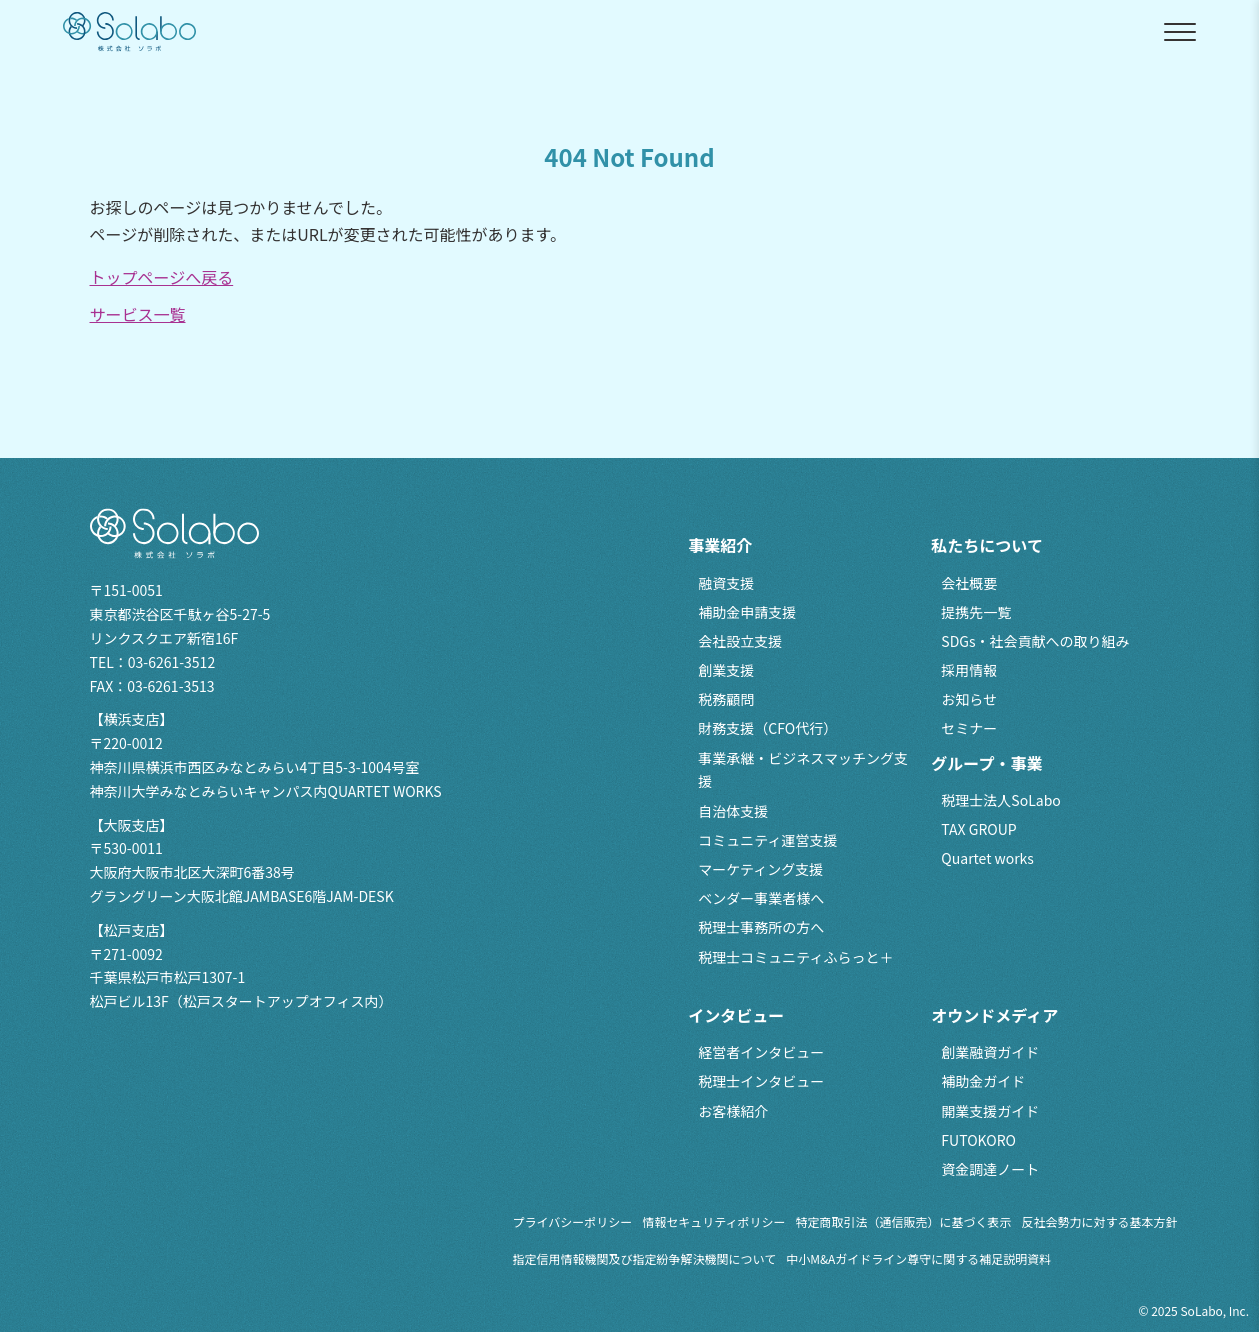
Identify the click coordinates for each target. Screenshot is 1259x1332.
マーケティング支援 (760, 869)
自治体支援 (733, 811)
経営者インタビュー (761, 1052)
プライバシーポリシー (573, 1221)
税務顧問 (726, 699)
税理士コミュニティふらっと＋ (795, 957)
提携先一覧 (976, 612)
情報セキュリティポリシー (713, 1221)
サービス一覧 (138, 314)
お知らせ (969, 699)
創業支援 (726, 670)
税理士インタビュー (761, 1081)
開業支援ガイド (990, 1111)
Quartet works (987, 858)
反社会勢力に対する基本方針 (1100, 1221)
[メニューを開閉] (1180, 32)
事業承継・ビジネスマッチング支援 (803, 770)
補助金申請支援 (747, 612)
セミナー (969, 728)
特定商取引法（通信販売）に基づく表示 (904, 1221)
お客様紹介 (733, 1111)
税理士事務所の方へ (761, 927)
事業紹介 (720, 545)
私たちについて (987, 545)
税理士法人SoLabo (1000, 800)
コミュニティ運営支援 (767, 840)
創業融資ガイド (990, 1052)
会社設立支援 (740, 641)
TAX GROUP (978, 829)
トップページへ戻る (162, 277)
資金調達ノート (990, 1169)
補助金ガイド (983, 1081)
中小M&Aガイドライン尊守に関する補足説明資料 (918, 1258)
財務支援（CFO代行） (767, 728)
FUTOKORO (978, 1140)
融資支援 (726, 583)
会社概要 (969, 583)
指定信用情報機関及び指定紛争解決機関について (645, 1258)
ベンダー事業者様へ (761, 898)
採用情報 (969, 670)
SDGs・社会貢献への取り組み (1035, 641)
